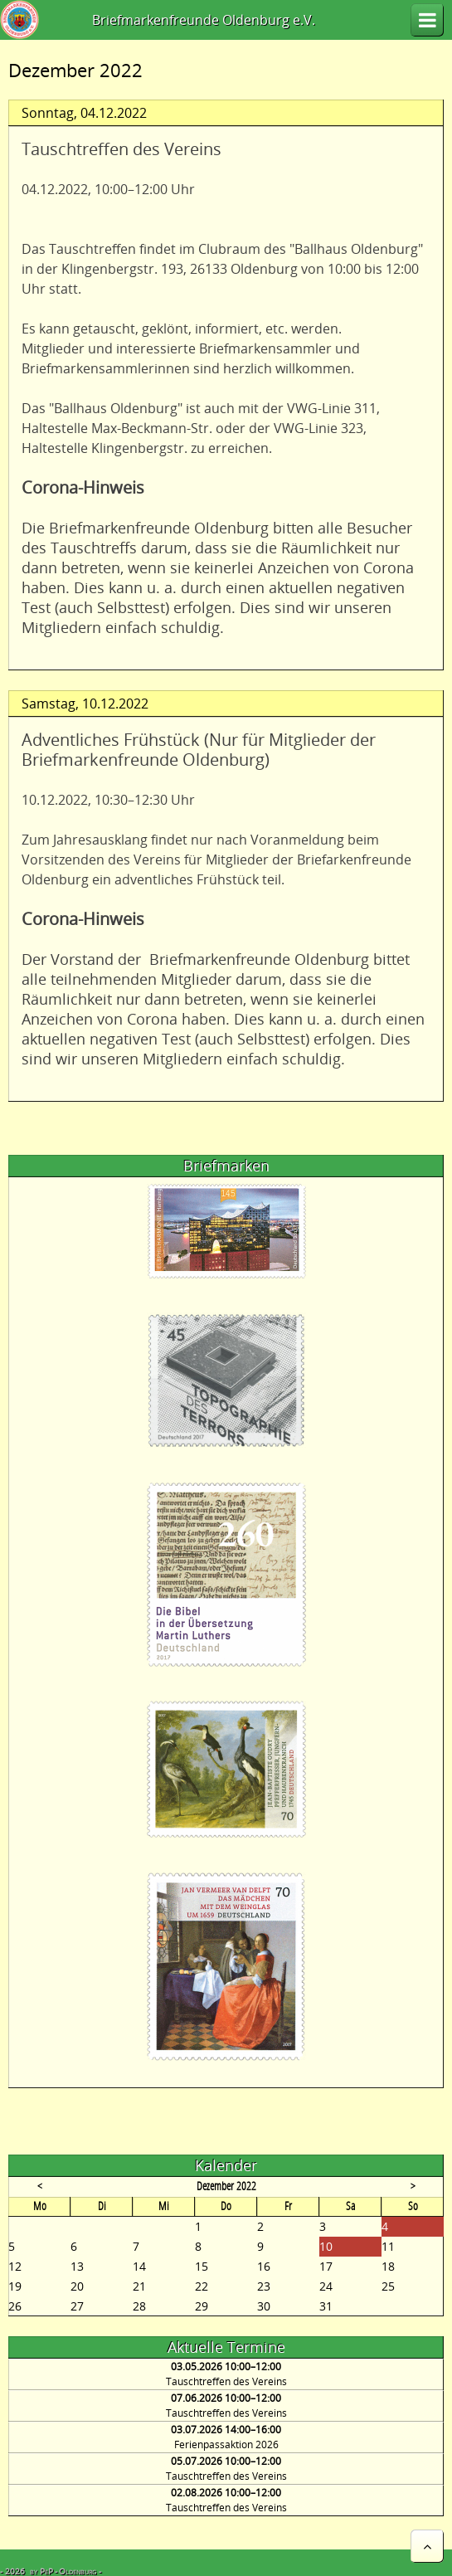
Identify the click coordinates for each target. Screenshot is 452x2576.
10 (326, 2246)
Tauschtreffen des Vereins (226, 2381)
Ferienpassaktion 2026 (226, 2444)
